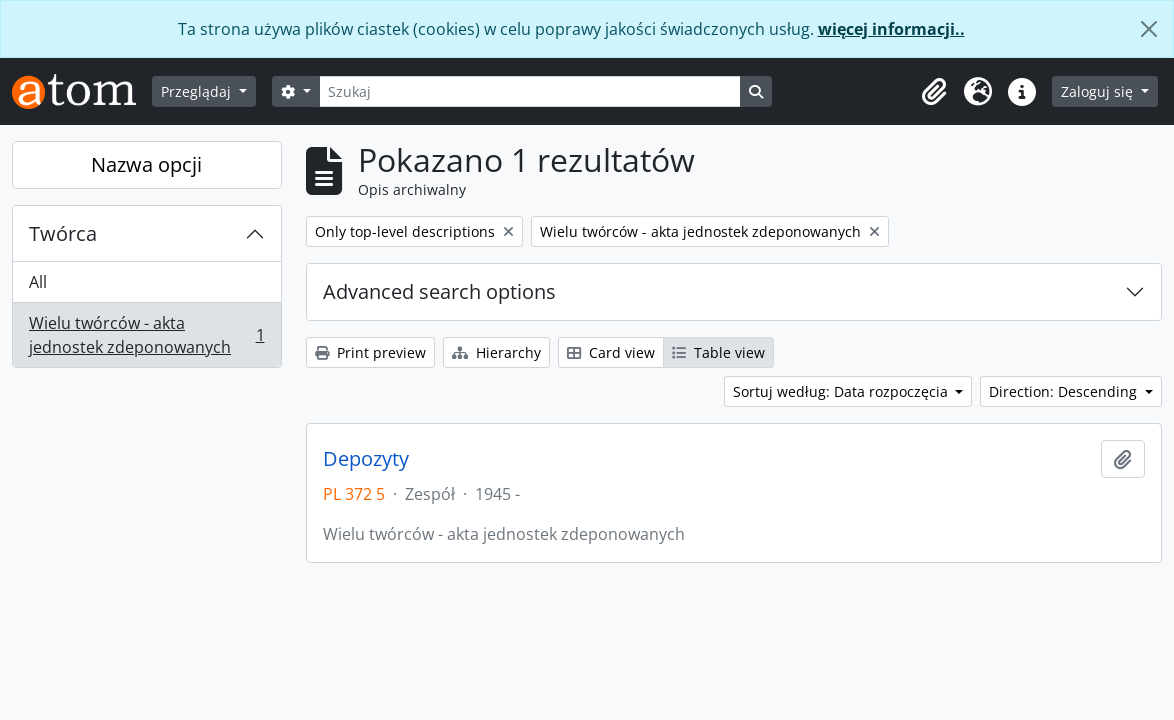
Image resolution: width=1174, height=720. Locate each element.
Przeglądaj (198, 91)
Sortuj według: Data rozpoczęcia (842, 391)
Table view (718, 352)
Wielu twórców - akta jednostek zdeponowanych (146, 335)
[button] (934, 92)
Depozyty (366, 459)
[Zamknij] (1149, 29)
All (38, 282)
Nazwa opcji (146, 164)
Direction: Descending (1065, 391)
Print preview (370, 352)
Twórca (63, 233)
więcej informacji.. (891, 29)
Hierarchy (496, 352)
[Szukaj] (530, 91)
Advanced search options (439, 291)
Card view (611, 352)
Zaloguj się (1099, 91)
